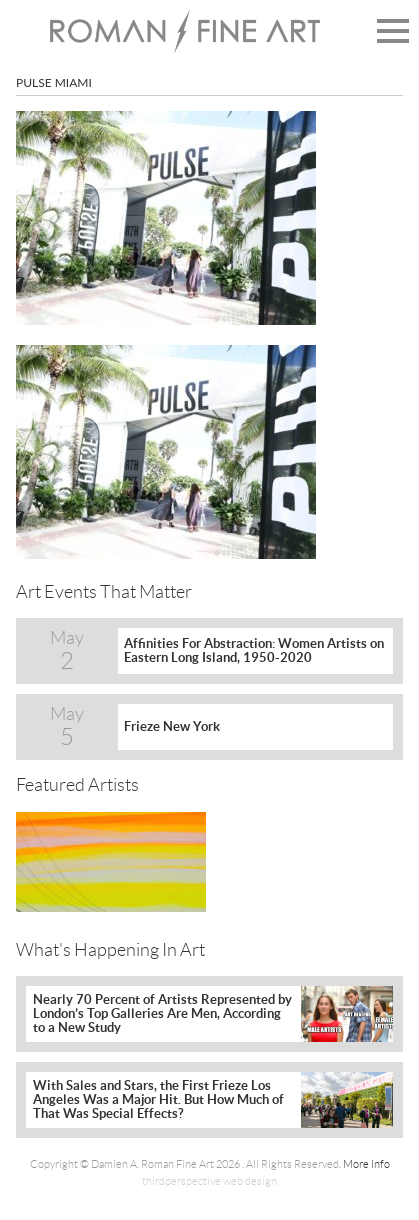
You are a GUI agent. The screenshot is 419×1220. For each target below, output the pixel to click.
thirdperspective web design (209, 1181)
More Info (366, 1164)
